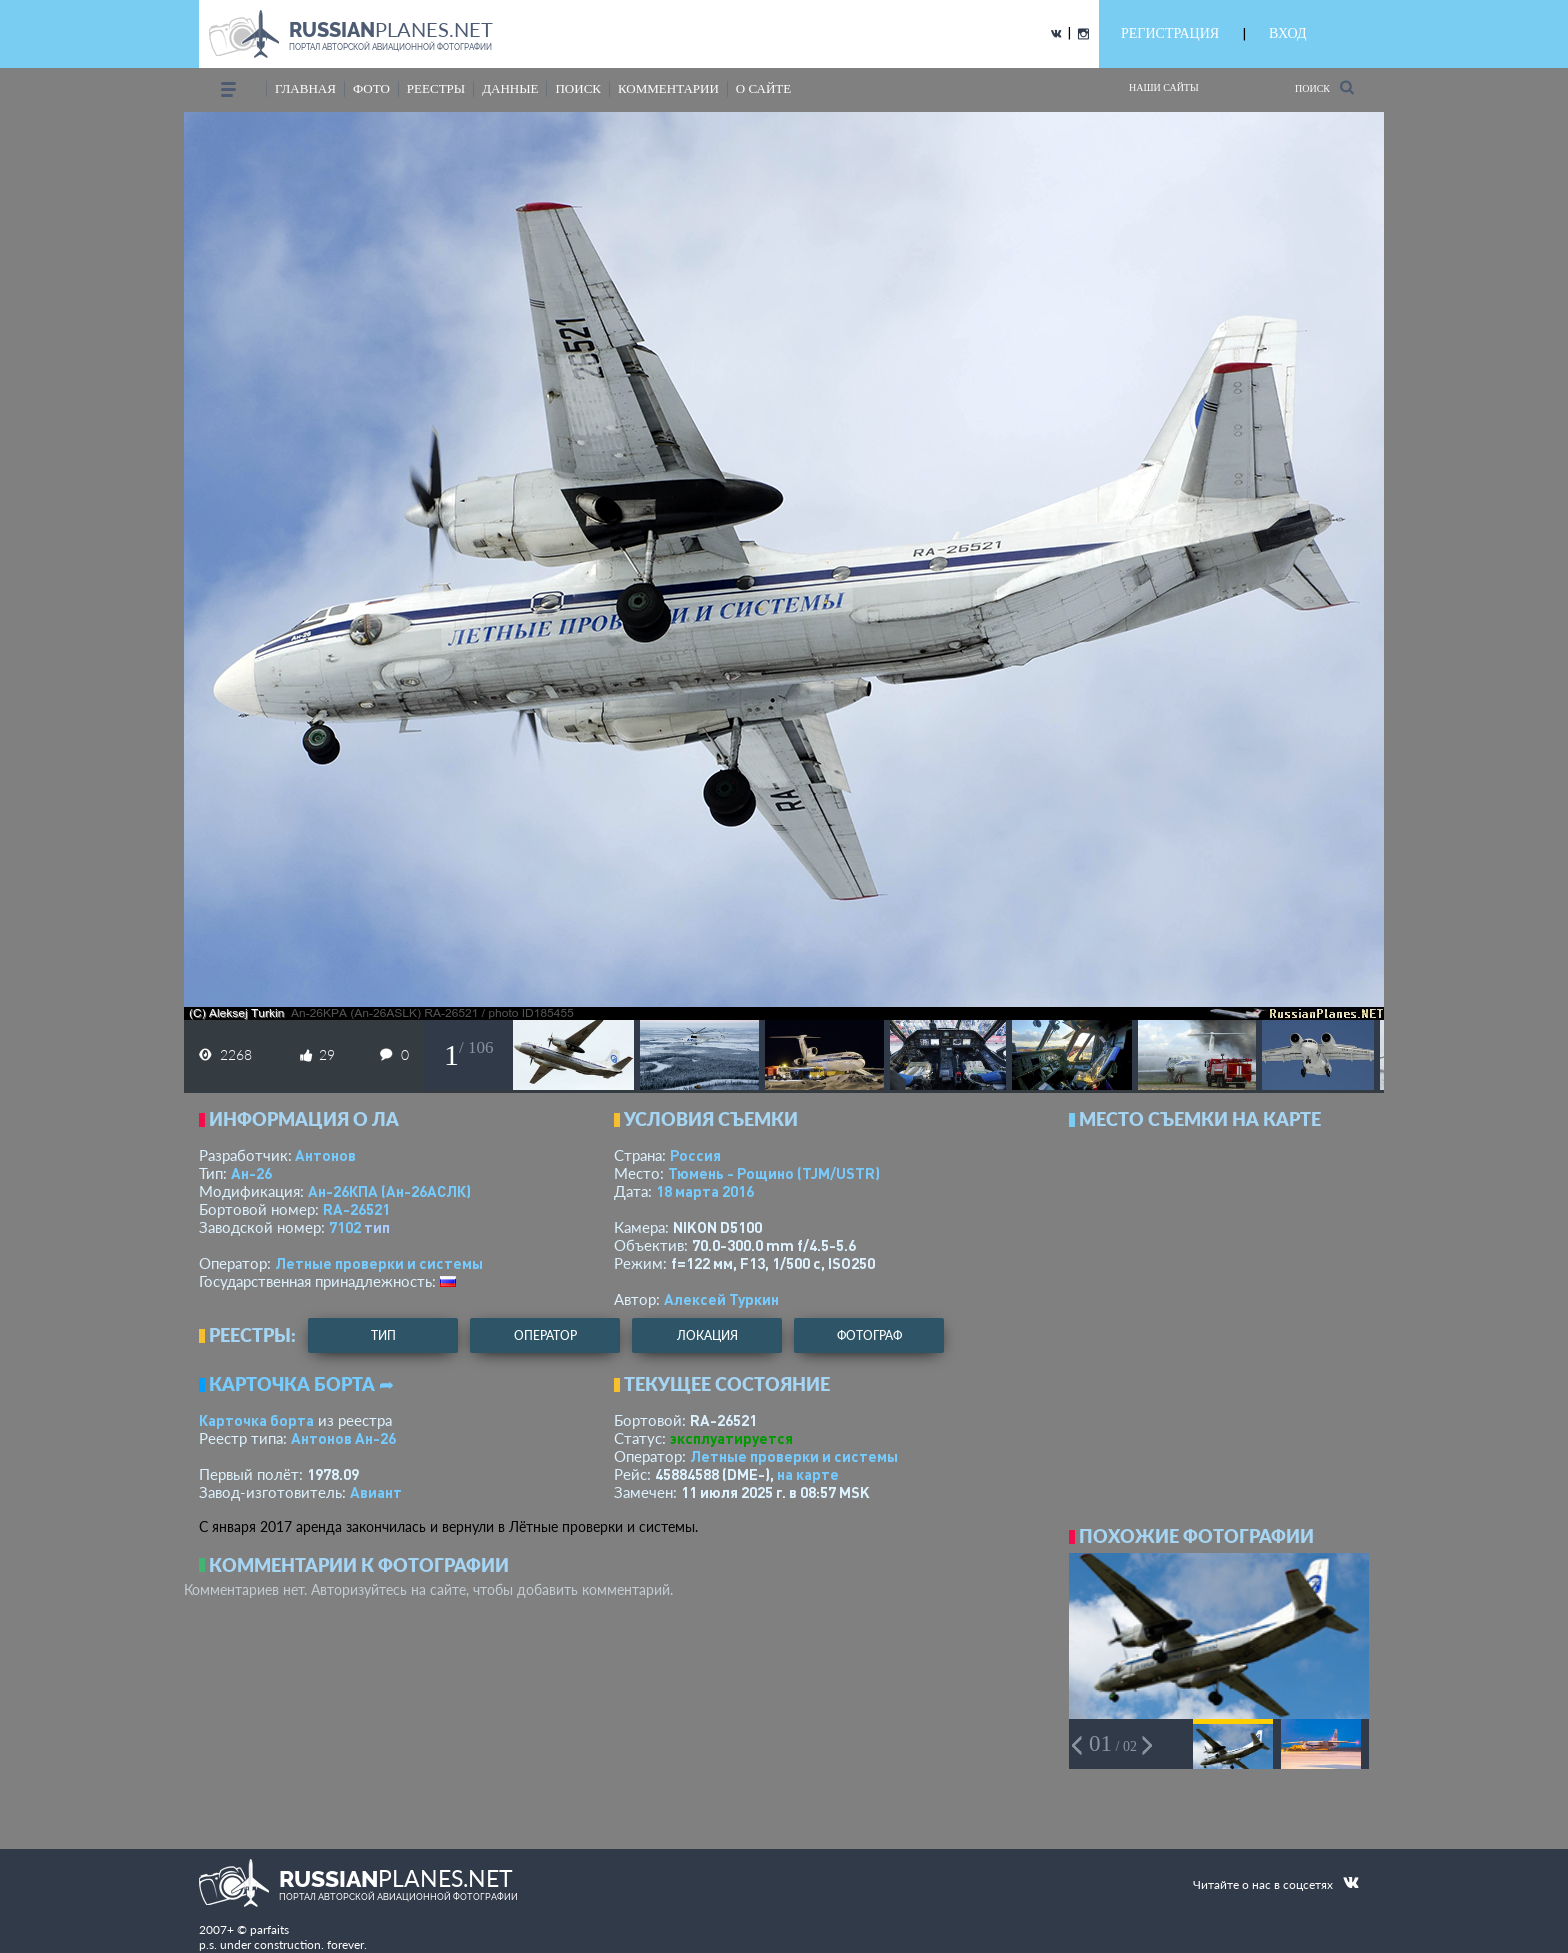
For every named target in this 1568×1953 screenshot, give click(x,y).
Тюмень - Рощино (774, 1173)
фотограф (869, 1335)
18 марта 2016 (705, 1191)
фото (371, 88)
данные (510, 88)
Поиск (1324, 87)
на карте (808, 1474)
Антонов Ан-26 (343, 1438)
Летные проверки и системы (379, 1263)
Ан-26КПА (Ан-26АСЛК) (389, 1191)
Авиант (376, 1492)
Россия (695, 1155)
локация (707, 1335)
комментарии (668, 88)
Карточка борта (256, 1420)
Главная (305, 88)
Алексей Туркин (721, 1299)
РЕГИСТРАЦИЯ (1170, 33)
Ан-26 (251, 1173)
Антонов (325, 1155)
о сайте (763, 88)
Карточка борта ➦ (301, 1384)
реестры (436, 88)
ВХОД (1287, 33)
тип (377, 1227)
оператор (545, 1335)
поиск (578, 88)
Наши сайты (1164, 87)
